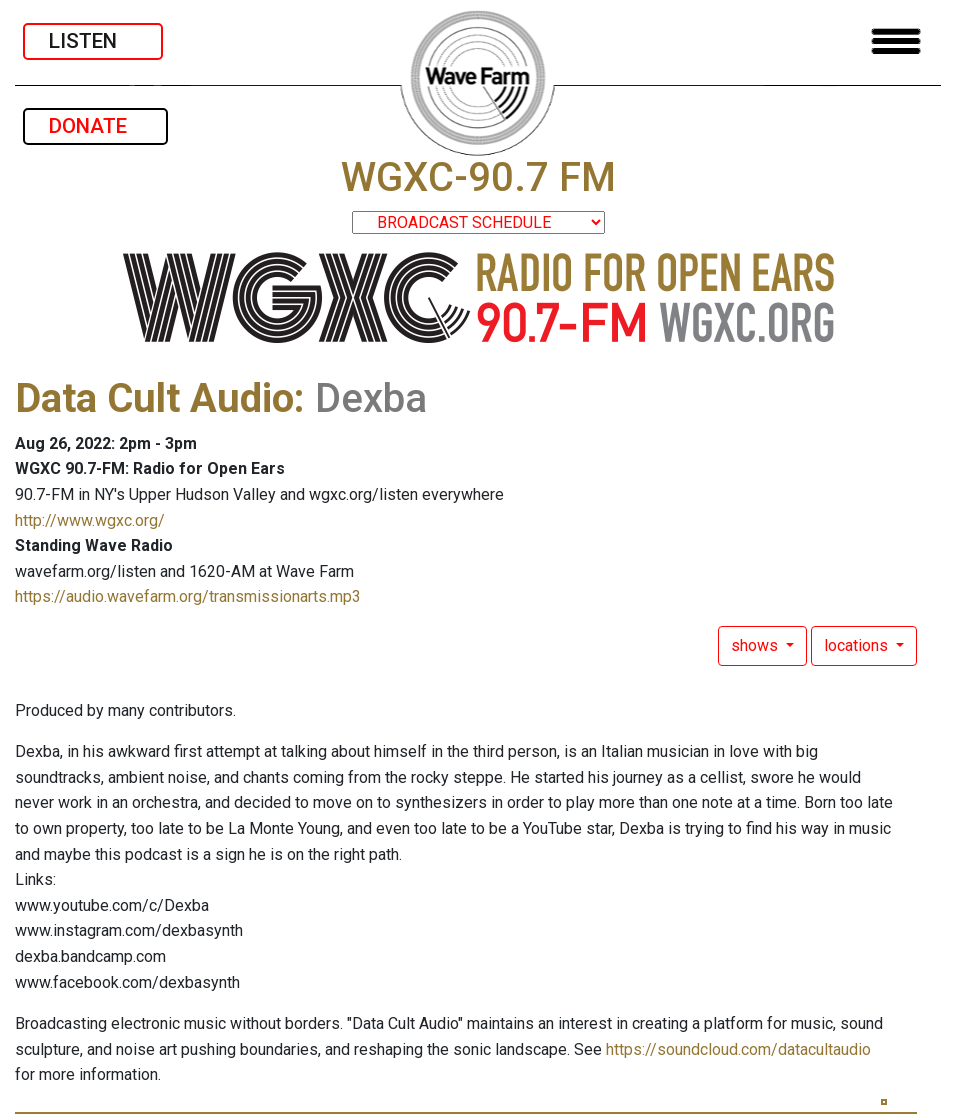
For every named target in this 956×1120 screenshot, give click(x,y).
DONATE (95, 126)
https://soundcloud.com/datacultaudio (738, 1049)
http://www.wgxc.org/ (90, 520)
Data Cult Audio (154, 398)
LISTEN (93, 41)
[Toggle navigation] (896, 41)
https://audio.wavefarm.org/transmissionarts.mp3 (188, 596)
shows (756, 645)
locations (858, 645)
